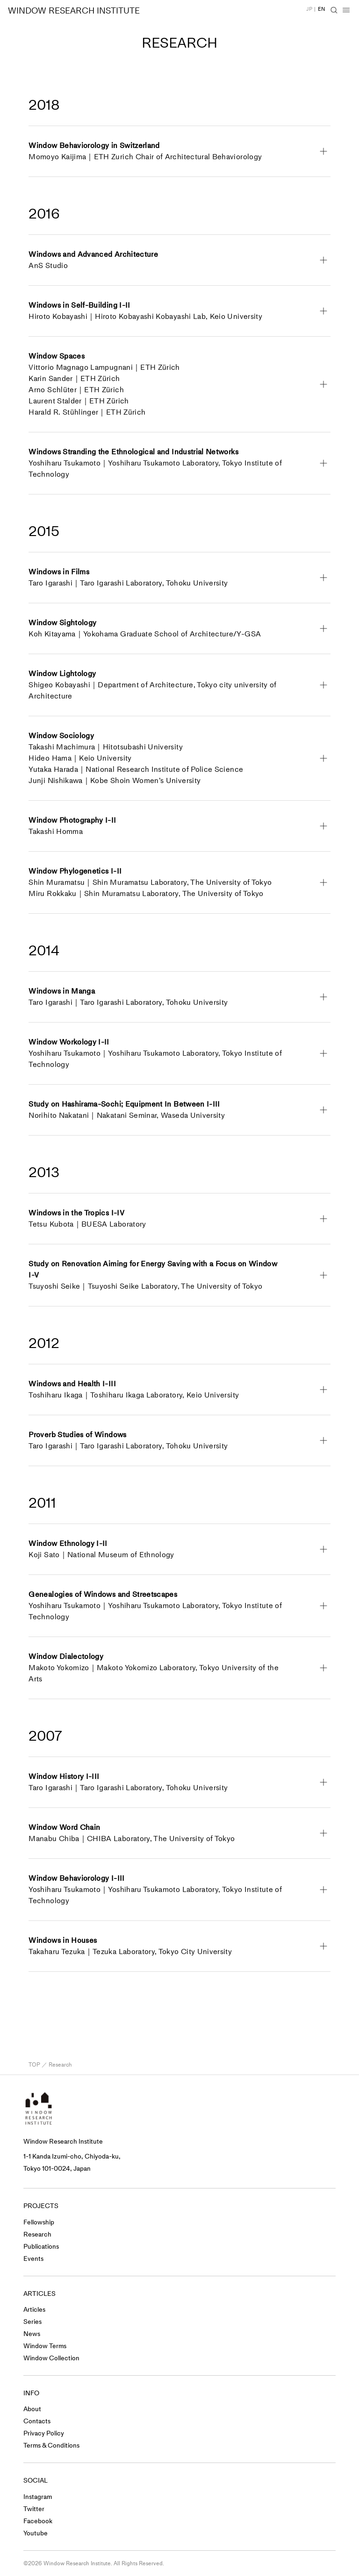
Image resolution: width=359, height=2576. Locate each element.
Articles (34, 2310)
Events (33, 2259)
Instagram (37, 2497)
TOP (34, 2064)
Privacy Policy (43, 2433)
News (31, 2334)
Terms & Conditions (51, 2445)
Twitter (33, 2509)
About (32, 2409)
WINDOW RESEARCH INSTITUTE (74, 11)
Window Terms (44, 2346)
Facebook (37, 2521)
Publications (41, 2247)
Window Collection (51, 2358)
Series (32, 2322)
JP (309, 9)
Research (37, 2234)
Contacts (36, 2421)
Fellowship (38, 2222)
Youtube (35, 2533)
